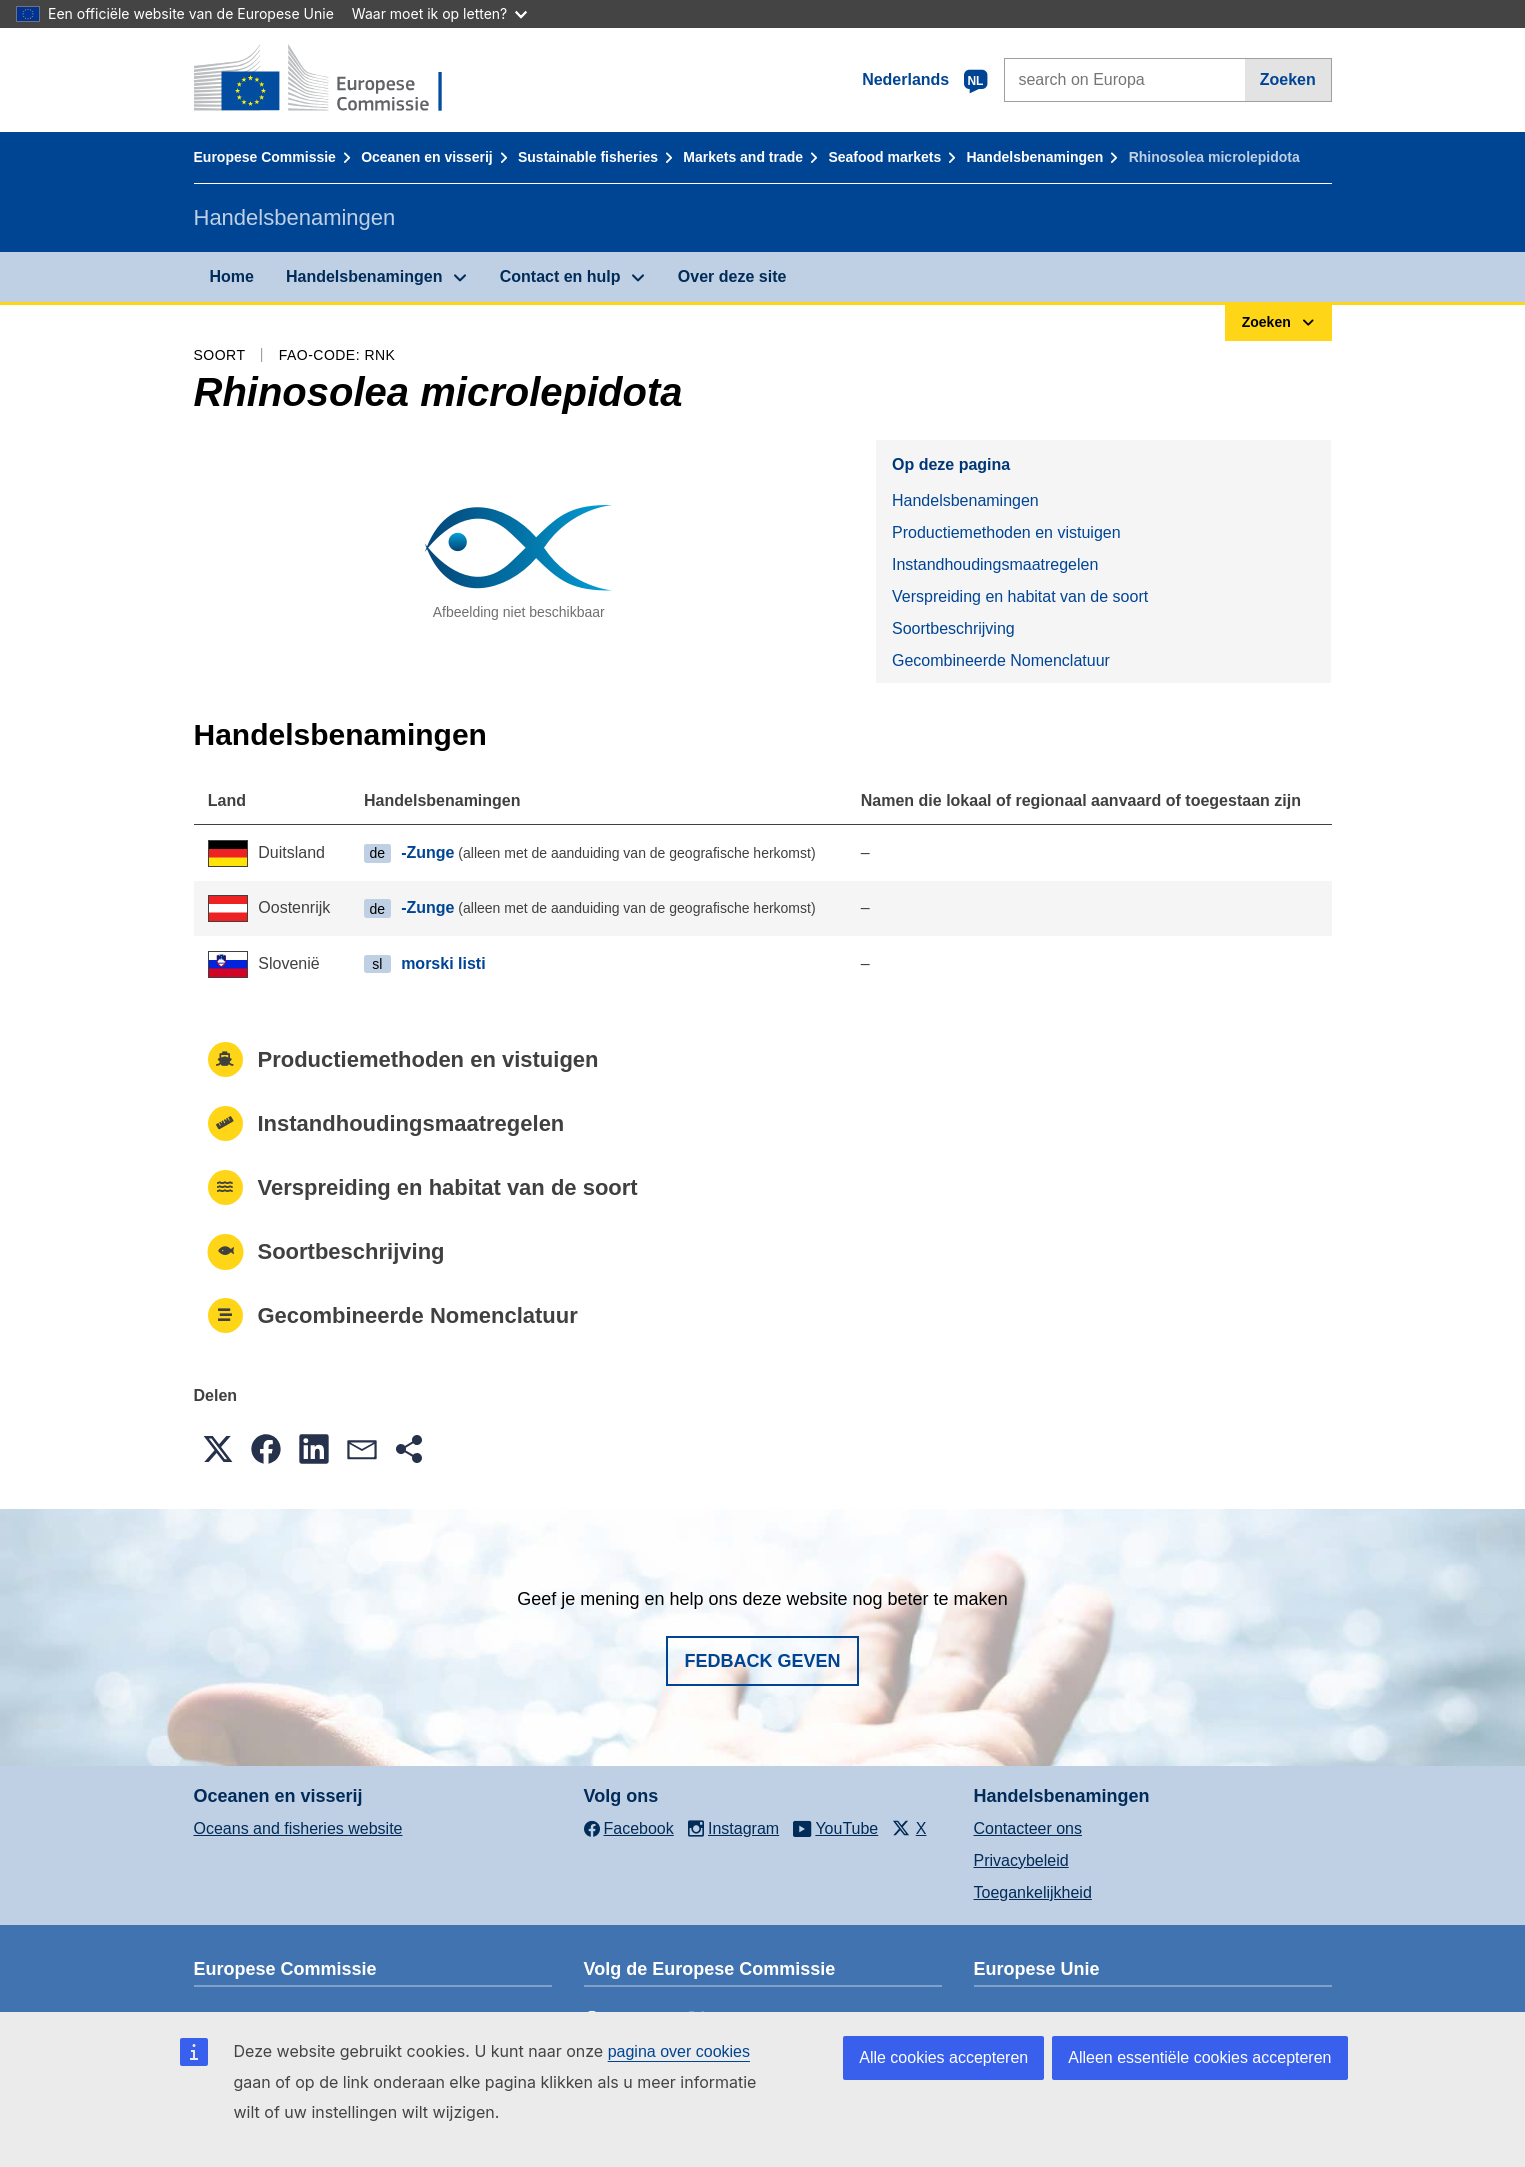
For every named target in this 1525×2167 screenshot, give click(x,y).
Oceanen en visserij (427, 157)
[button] (218, 1449)
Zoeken (1288, 79)
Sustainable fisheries (588, 157)
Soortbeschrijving (953, 628)
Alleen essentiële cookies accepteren (1199, 2057)
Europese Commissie (265, 157)
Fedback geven (762, 1661)
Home (232, 276)
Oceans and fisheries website (298, 1828)
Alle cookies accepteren (943, 2057)
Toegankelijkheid (1033, 1892)
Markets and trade (743, 157)
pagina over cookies (679, 2051)
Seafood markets (884, 157)
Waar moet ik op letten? (439, 13)
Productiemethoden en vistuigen (1006, 532)
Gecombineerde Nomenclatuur (1001, 660)
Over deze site (732, 276)
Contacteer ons (1028, 1828)
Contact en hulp (560, 276)
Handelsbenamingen (1034, 157)
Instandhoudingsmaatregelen (995, 564)
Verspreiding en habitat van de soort (1020, 596)
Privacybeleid (1021, 1860)
